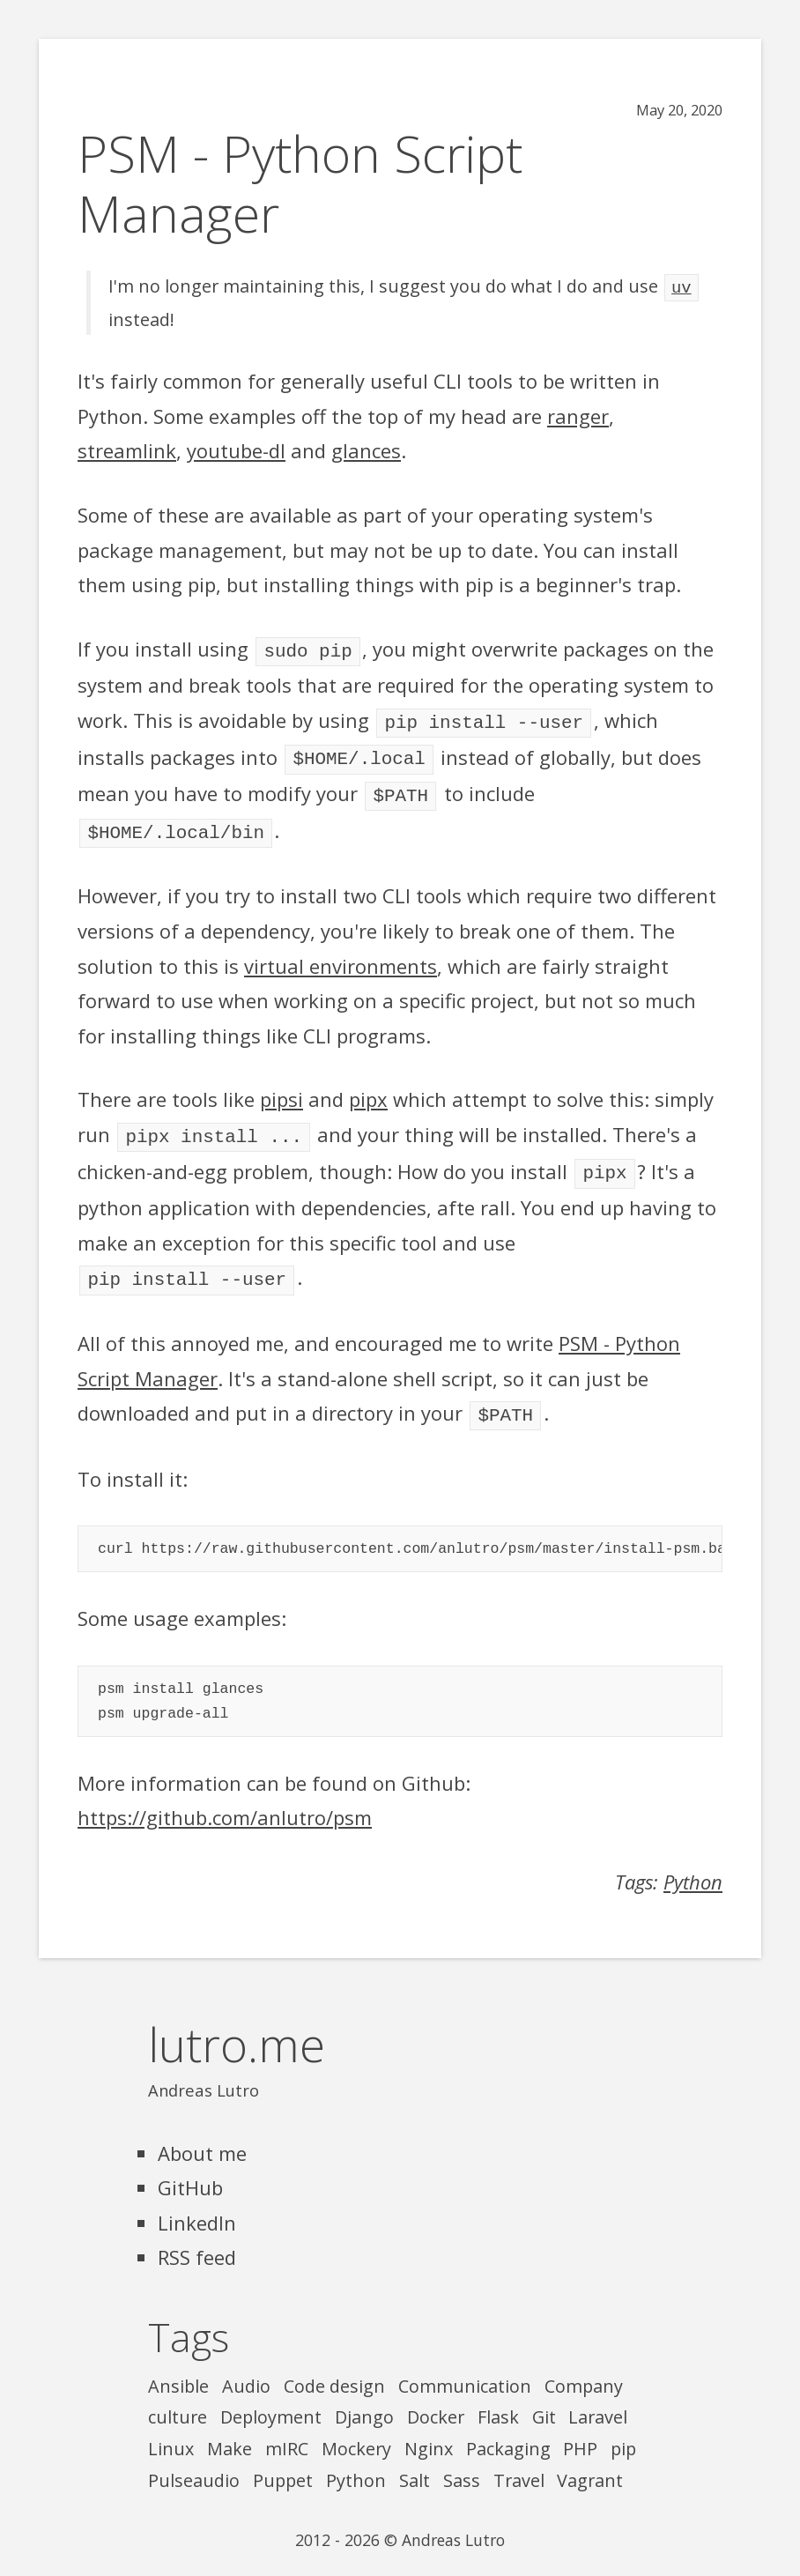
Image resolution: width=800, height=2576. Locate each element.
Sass (461, 2463)
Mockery (356, 2431)
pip (623, 2431)
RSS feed (197, 2239)
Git (544, 2399)
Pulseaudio (194, 2463)
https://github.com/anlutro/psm (225, 1799)
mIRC (286, 2431)
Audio (246, 2368)
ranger (578, 414)
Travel (518, 2463)
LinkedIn (197, 2205)
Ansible (178, 2368)
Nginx (428, 2431)
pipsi (281, 1088)
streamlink (127, 448)
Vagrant (590, 2463)
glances (366, 448)
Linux (171, 2431)
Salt (414, 2463)
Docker (435, 2399)
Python (692, 1864)
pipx (368, 1088)
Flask (498, 2399)
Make (229, 2431)
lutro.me (236, 2026)
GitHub (190, 2170)
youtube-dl (236, 448)
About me (202, 2135)
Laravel (597, 2399)
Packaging (508, 2431)
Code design (334, 2368)
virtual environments (340, 955)
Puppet (283, 2463)
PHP (580, 2431)
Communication (464, 2368)
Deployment (271, 2399)
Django (364, 2399)
